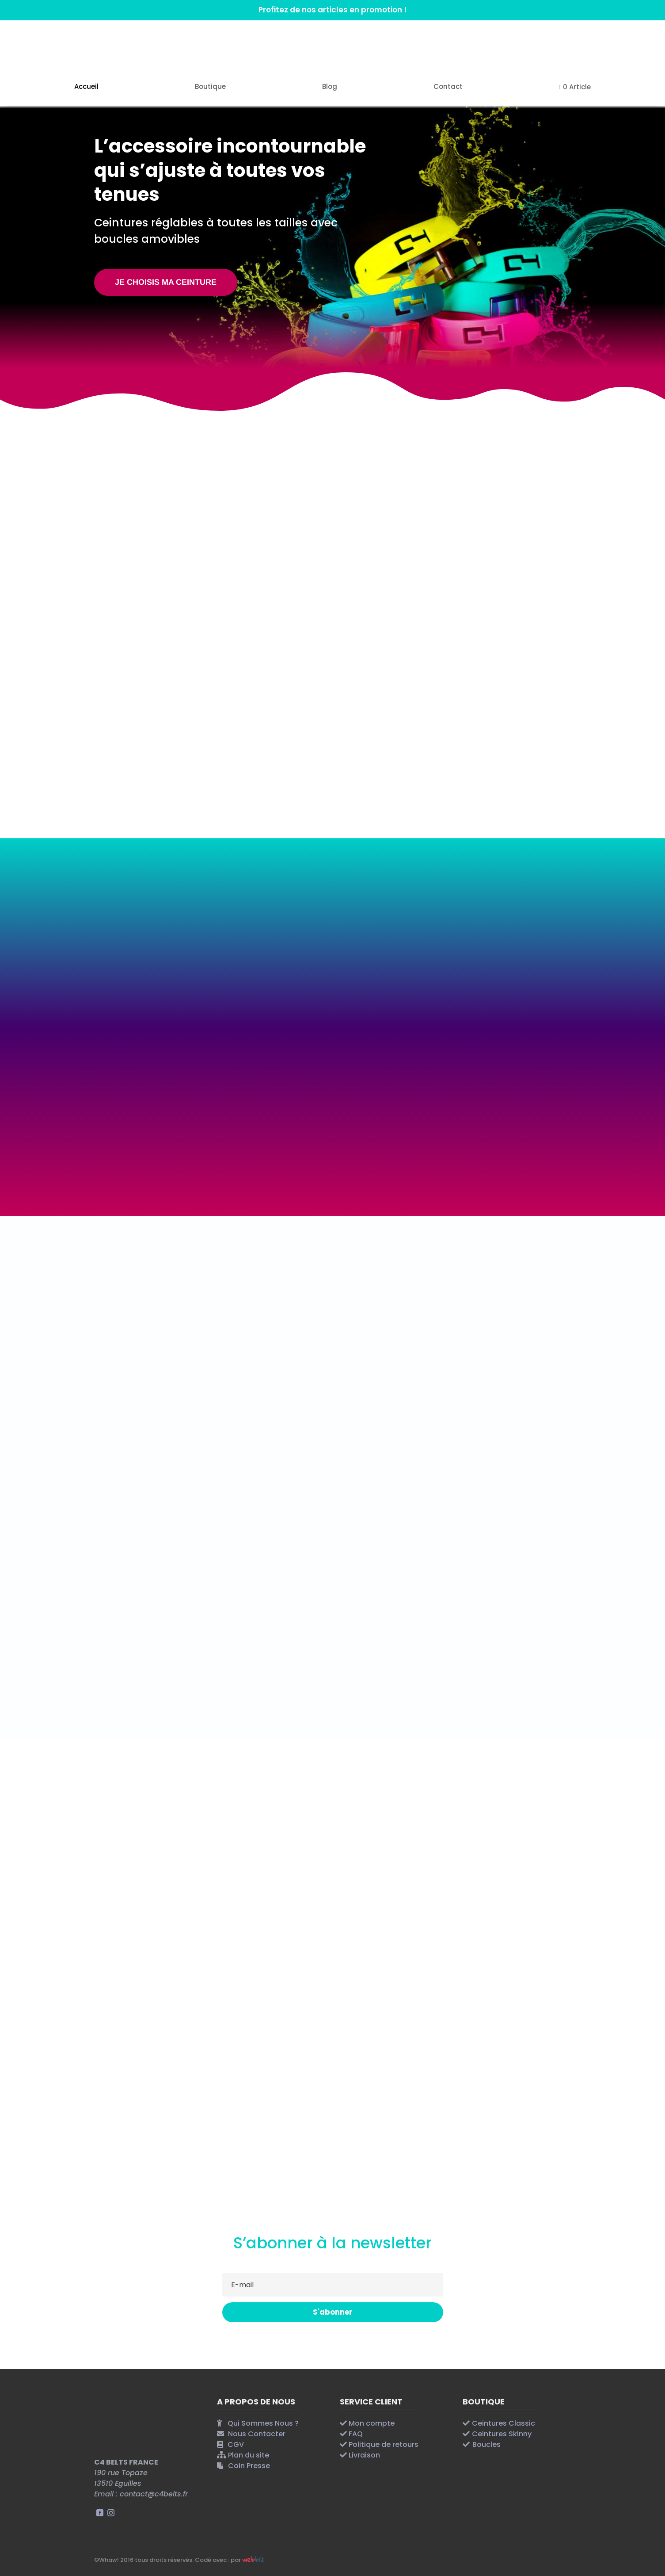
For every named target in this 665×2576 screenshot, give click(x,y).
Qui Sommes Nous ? (263, 2423)
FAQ (356, 2434)
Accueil (86, 87)
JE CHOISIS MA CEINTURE (166, 282)
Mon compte (372, 2423)
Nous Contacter (256, 2434)
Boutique (210, 87)
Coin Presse (249, 2466)
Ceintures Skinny (502, 2434)
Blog (329, 87)
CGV (236, 2444)
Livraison (364, 2455)
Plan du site (248, 2455)
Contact (448, 87)
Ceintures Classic (503, 2423)
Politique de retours (383, 2444)
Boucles (486, 2444)
